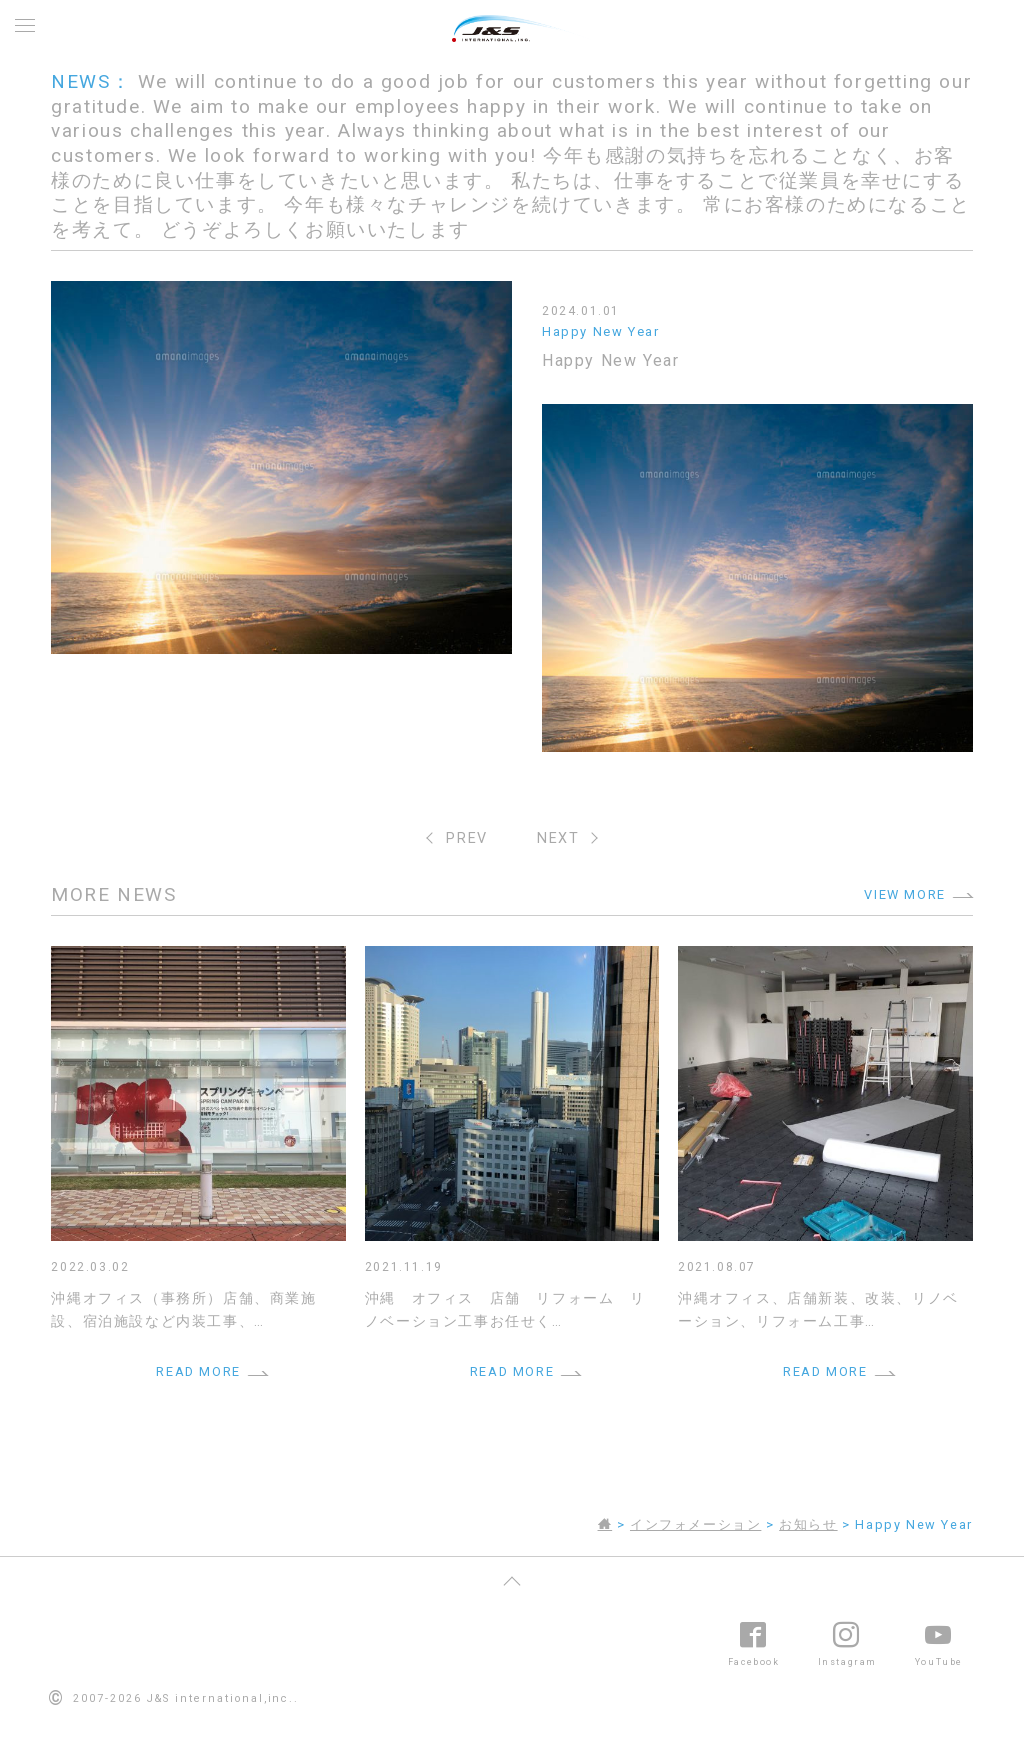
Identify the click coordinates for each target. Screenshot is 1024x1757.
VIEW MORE (904, 894)
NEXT (558, 838)
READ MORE (198, 1371)
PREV (466, 838)
